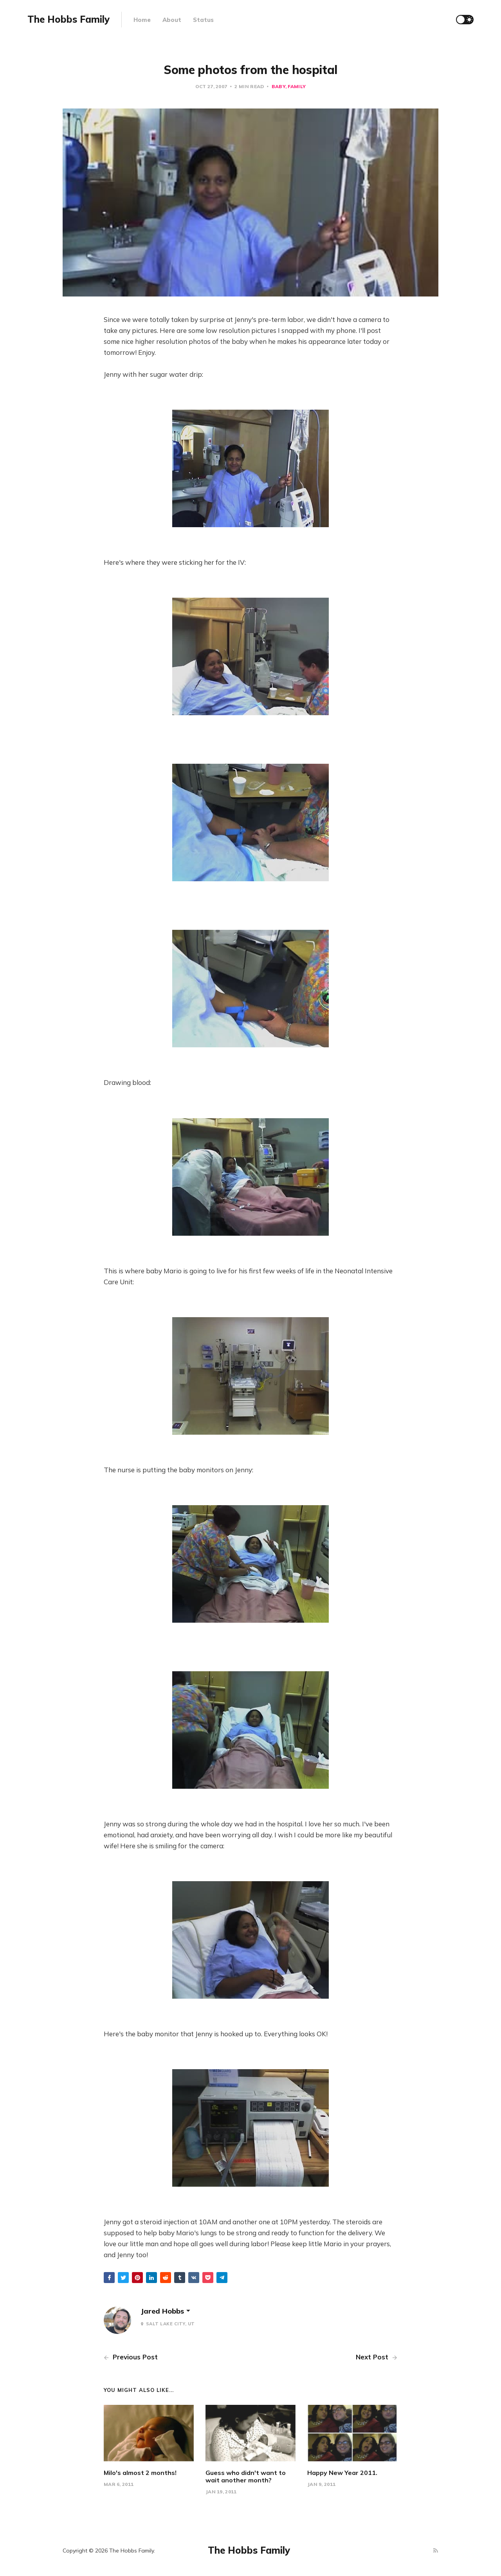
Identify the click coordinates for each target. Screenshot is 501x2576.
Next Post (376, 2357)
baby (278, 86)
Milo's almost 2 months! (140, 2473)
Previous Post (131, 2357)
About (171, 20)
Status (203, 20)
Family (297, 86)
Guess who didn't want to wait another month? (245, 2476)
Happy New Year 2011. (342, 2473)
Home (142, 20)
